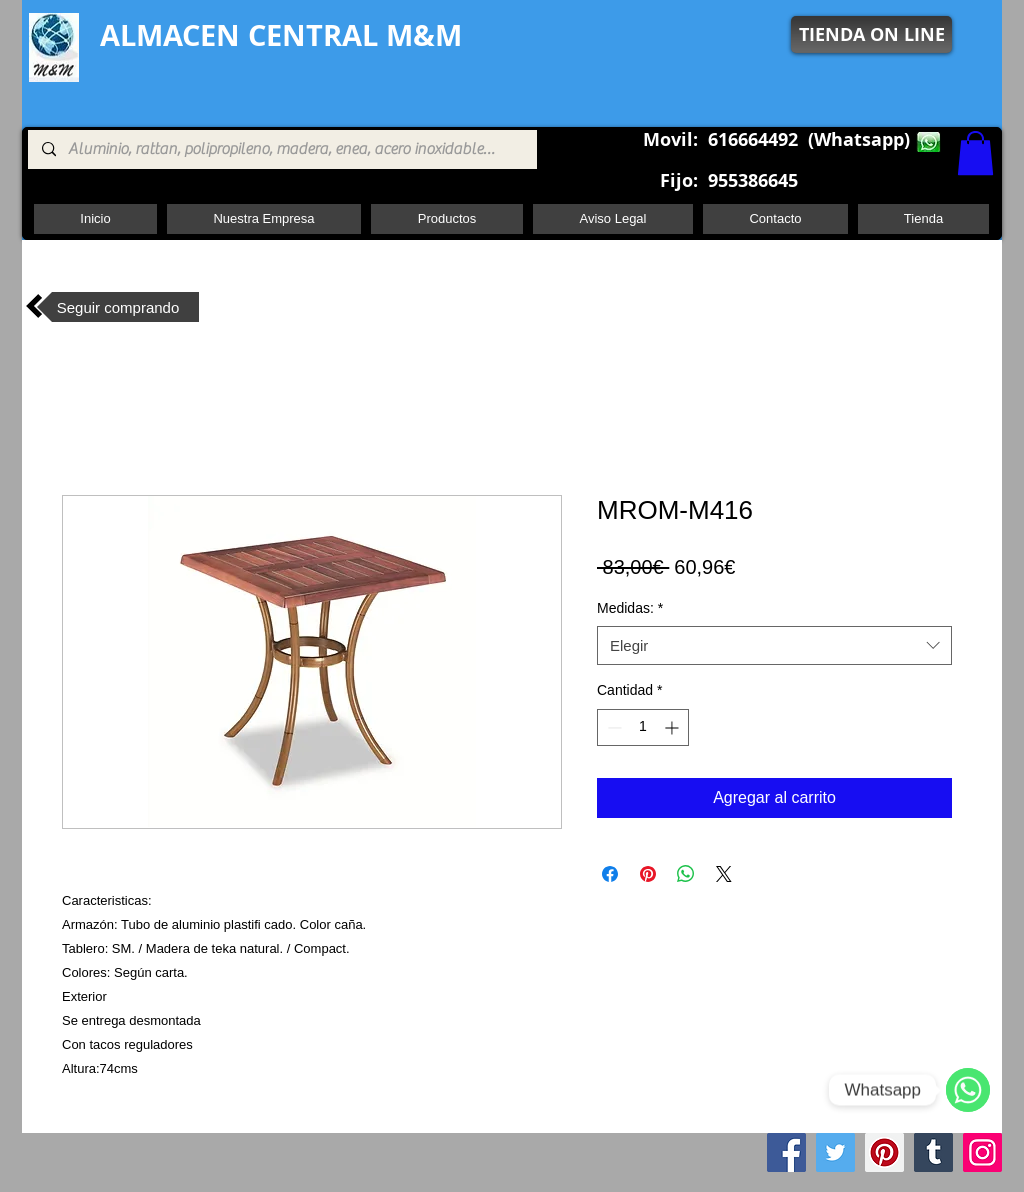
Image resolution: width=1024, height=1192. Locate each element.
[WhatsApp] (968, 1090)
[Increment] (673, 727)
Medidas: (630, 608)
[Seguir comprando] (118, 307)
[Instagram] (982, 1152)
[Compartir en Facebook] (610, 874)
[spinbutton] (643, 727)
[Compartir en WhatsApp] (686, 874)
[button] (975, 153)
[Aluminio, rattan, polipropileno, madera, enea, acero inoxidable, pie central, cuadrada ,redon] (281, 149)
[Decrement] (612, 727)
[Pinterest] (884, 1152)
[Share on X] (724, 874)
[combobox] (774, 645)
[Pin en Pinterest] (648, 874)
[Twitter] (835, 1152)
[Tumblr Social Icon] (933, 1152)
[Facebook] (786, 1152)
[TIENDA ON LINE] (871, 34)
